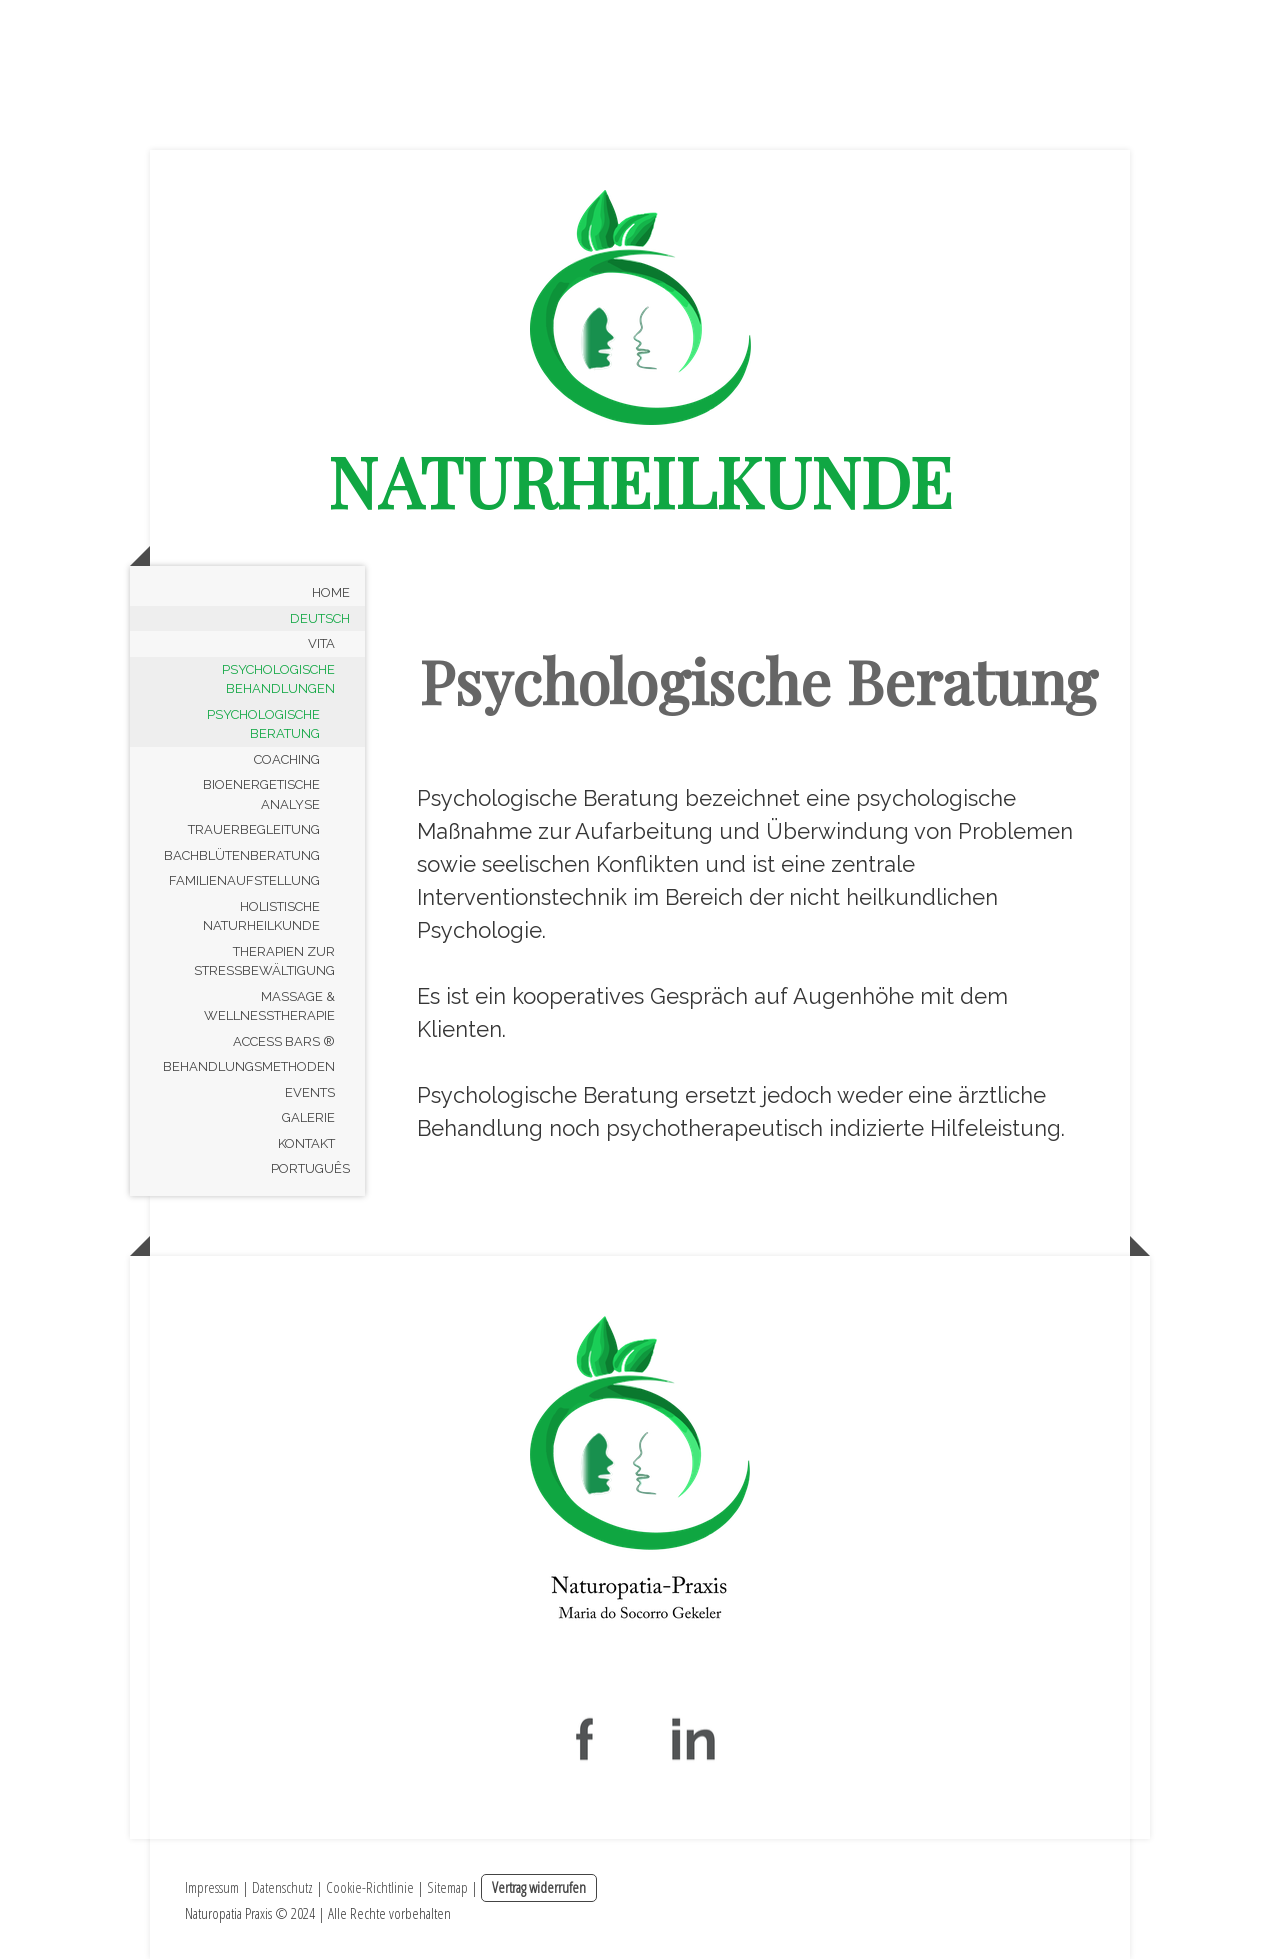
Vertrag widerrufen (539, 1887)
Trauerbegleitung (254, 829)
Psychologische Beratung (263, 724)
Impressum (212, 1887)
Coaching (287, 759)
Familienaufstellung (244, 880)
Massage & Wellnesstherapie (269, 1006)
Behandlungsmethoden (249, 1066)
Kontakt (306, 1143)
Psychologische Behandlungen (278, 679)
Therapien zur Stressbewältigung (264, 961)
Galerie (308, 1117)
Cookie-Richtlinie (370, 1887)
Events (310, 1092)
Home (331, 592)
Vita (321, 643)
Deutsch (320, 618)
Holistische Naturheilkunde (261, 916)
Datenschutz (282, 1887)
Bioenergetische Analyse (261, 794)
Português (310, 1168)
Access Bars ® (284, 1041)
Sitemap (447, 1887)
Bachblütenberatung (242, 855)
